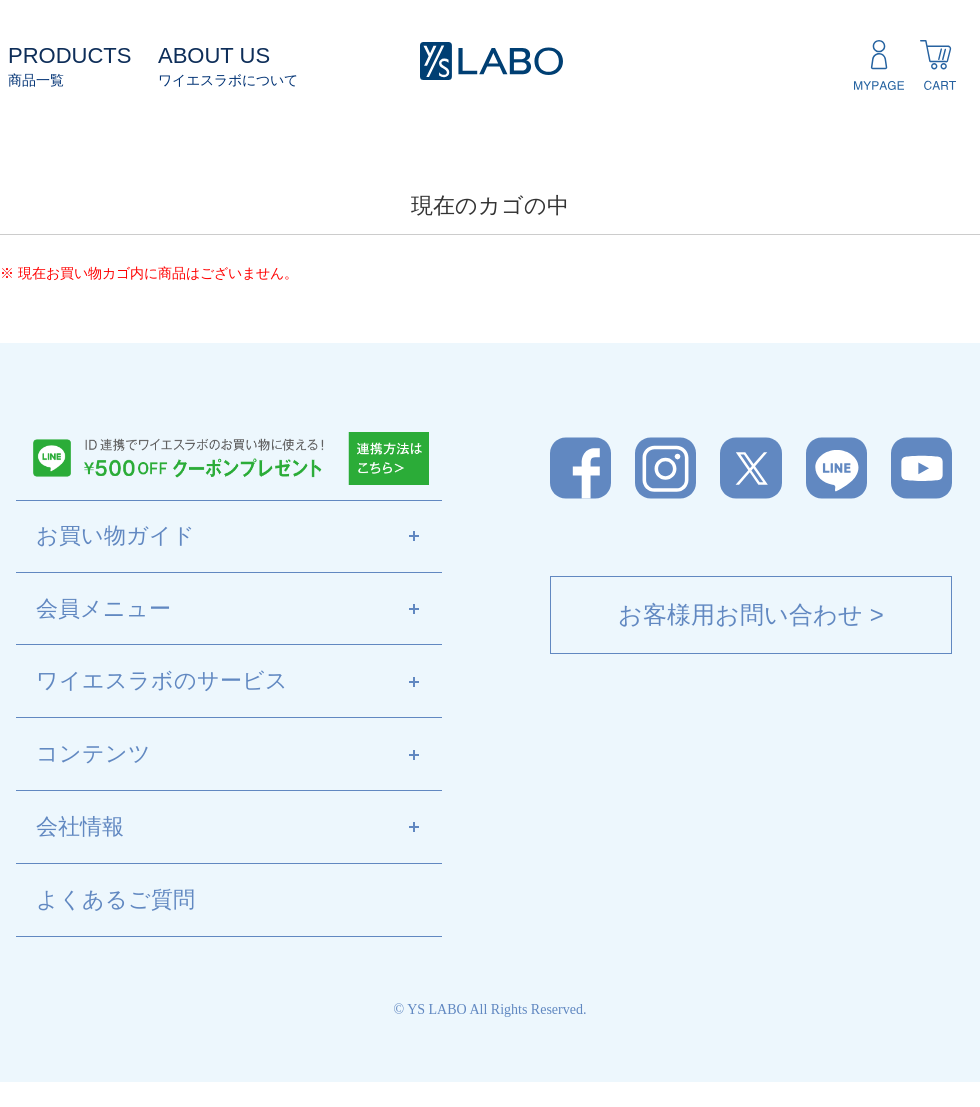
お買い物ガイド (239, 537)
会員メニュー (239, 610)
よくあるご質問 (115, 899)
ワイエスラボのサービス (239, 682)
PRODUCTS (69, 55)
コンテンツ (239, 755)
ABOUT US (214, 55)
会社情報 (239, 828)
